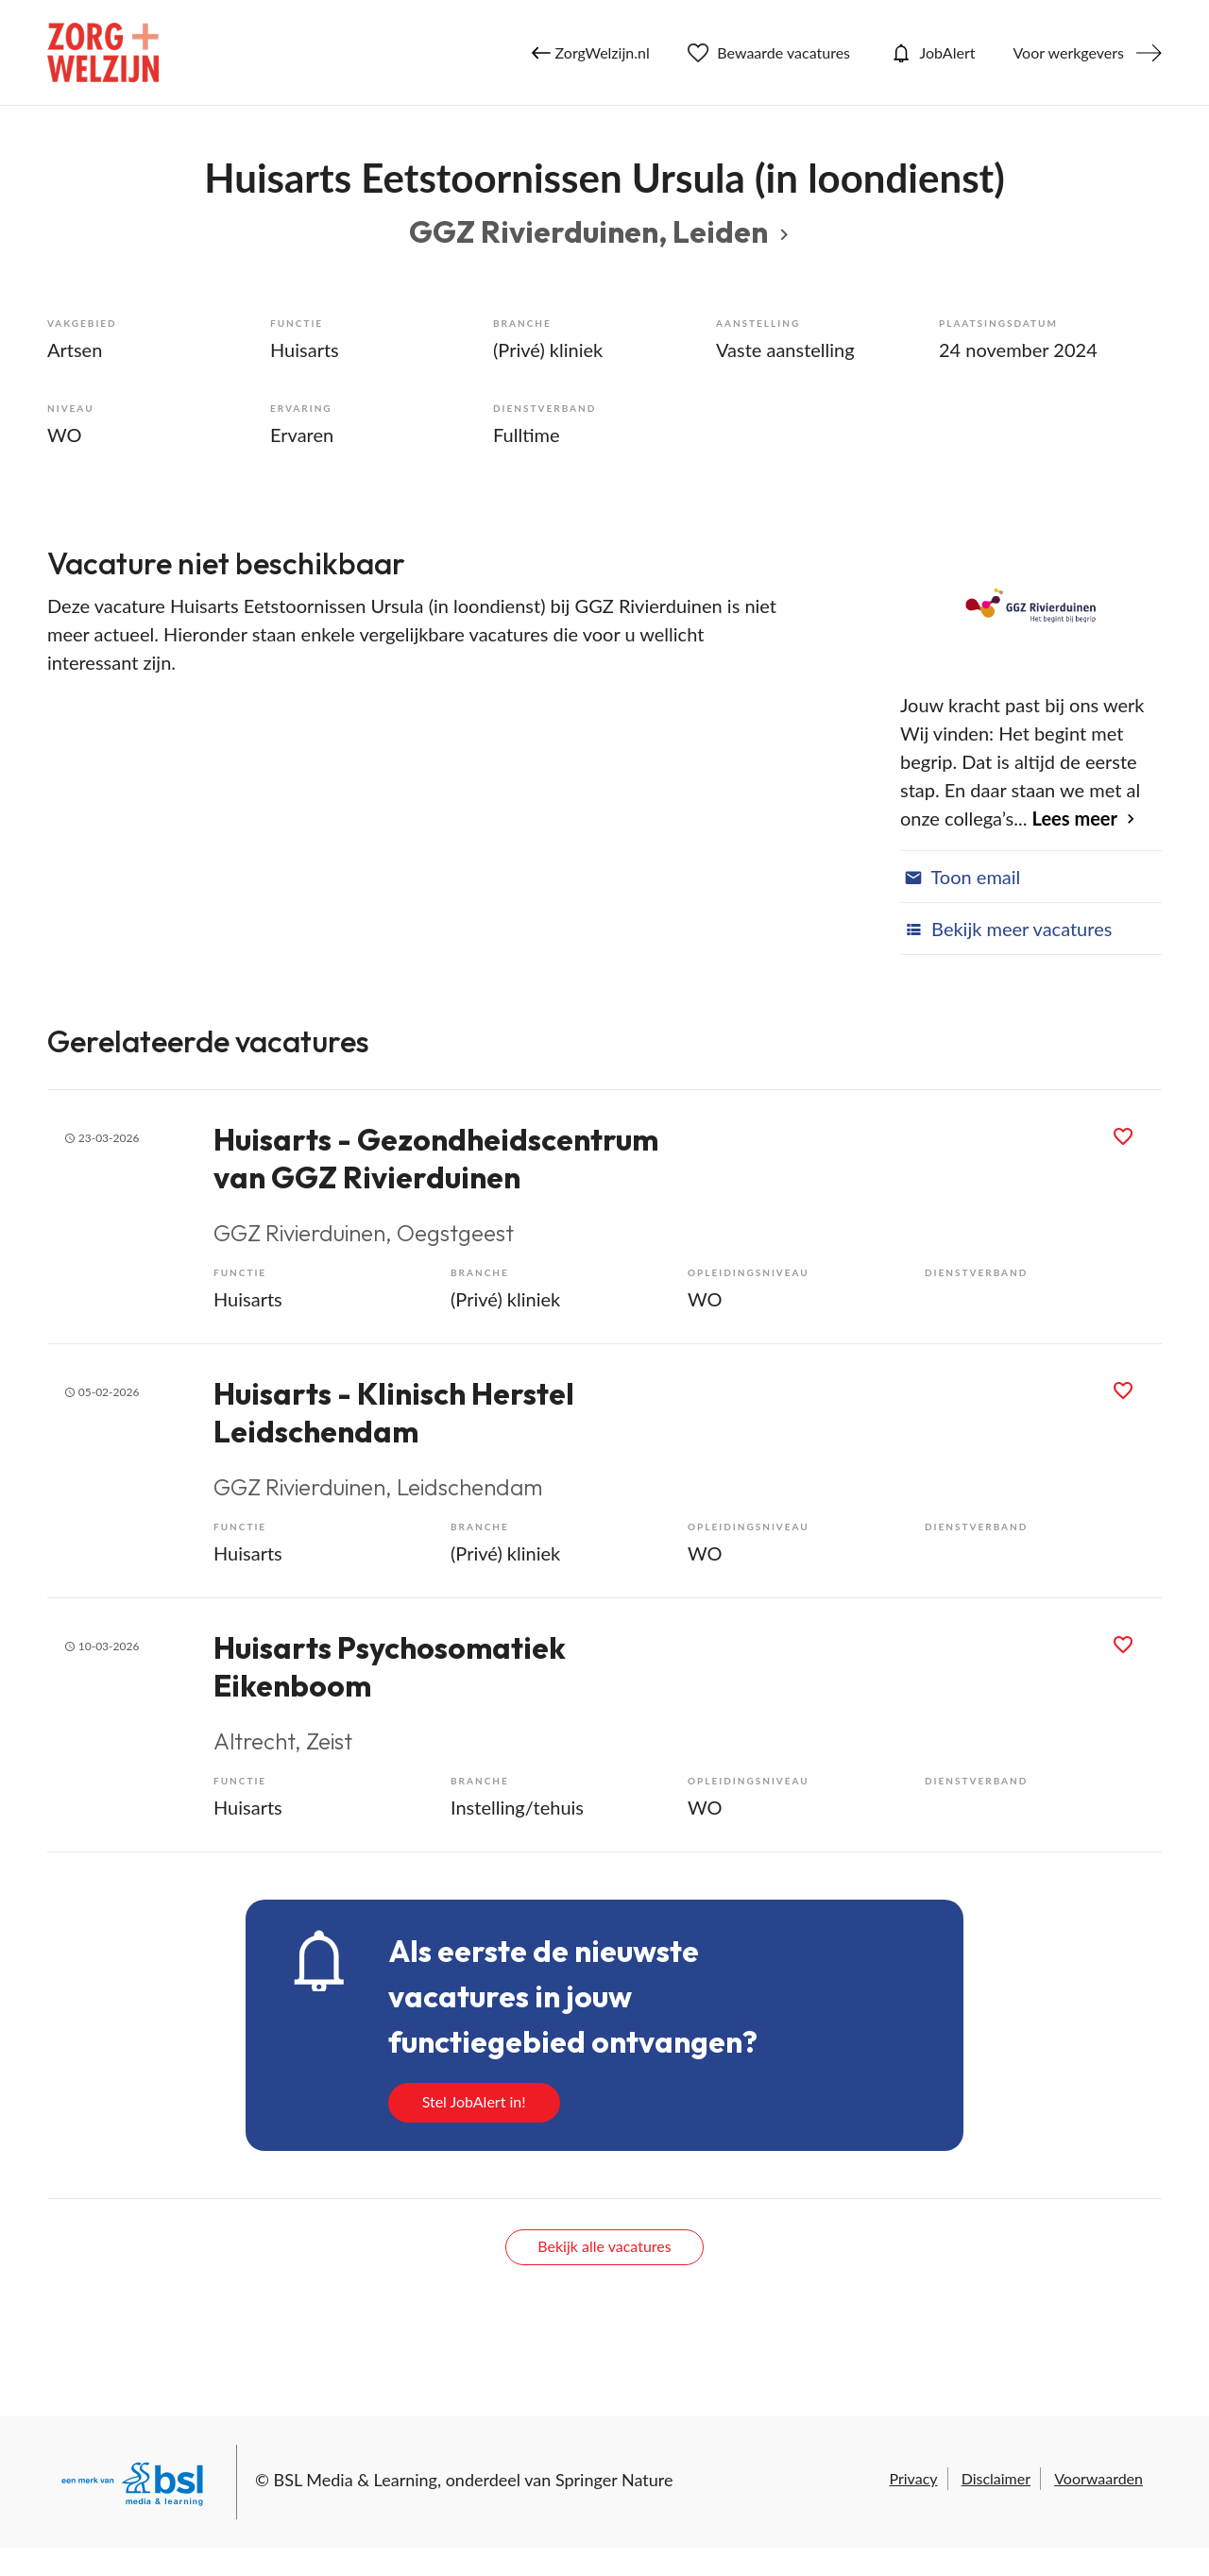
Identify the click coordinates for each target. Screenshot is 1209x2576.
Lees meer (1074, 818)
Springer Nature (614, 2479)
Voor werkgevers (1068, 52)
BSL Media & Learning (355, 2479)
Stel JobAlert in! (474, 2101)
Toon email (960, 876)
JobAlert (931, 52)
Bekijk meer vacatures (1006, 928)
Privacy (913, 2478)
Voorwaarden (1098, 2478)
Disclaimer (996, 2478)
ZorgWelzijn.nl (591, 52)
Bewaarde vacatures (769, 52)
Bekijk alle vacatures (604, 2246)
